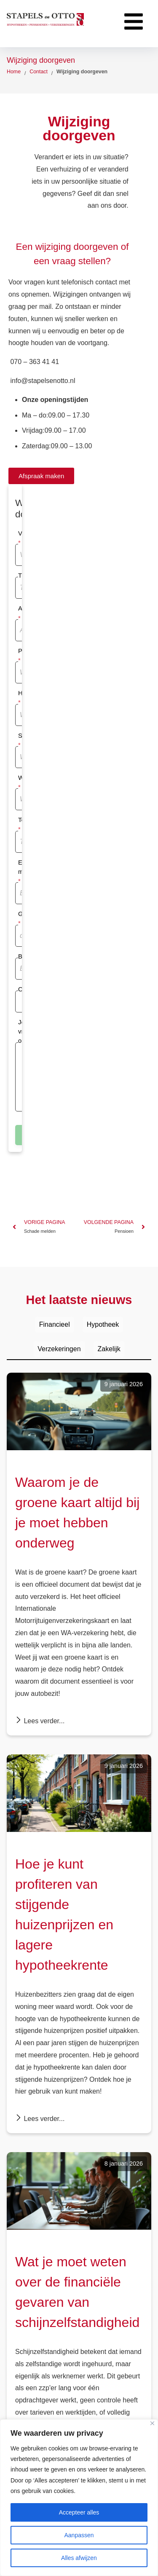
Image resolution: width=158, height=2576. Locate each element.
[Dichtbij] (152, 2423)
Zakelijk (109, 1348)
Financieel (54, 1324)
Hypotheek (103, 1324)
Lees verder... (39, 1720)
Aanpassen (79, 2535)
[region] (79, 2497)
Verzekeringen (58, 1348)
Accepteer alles (79, 2512)
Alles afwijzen (79, 2558)
